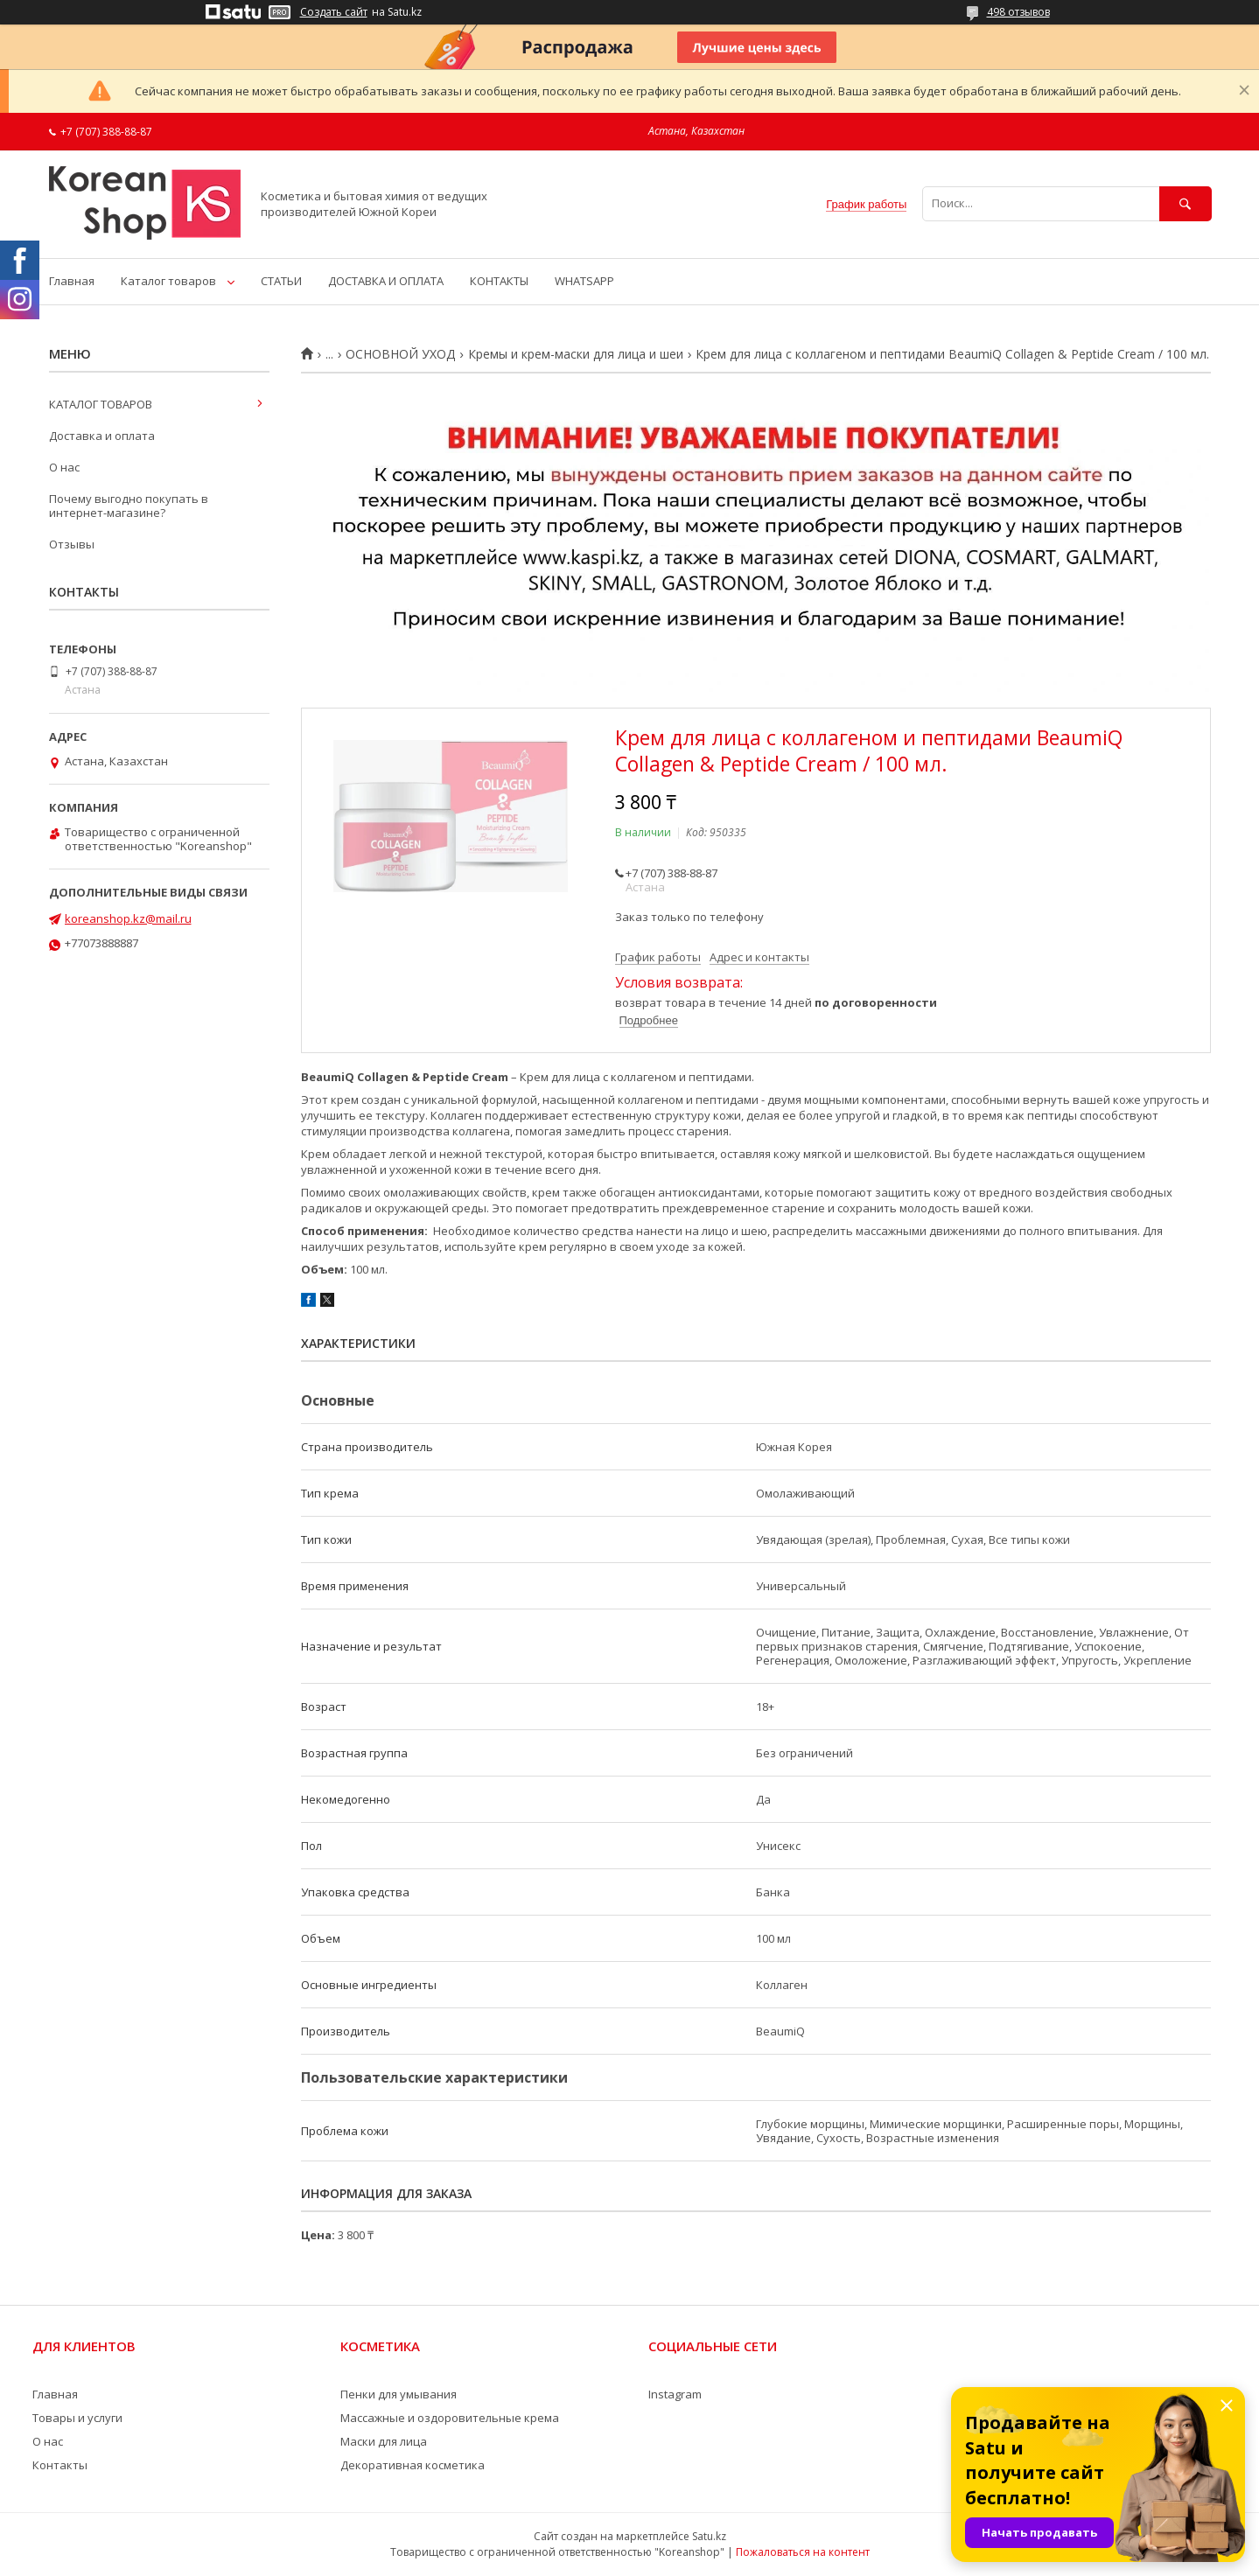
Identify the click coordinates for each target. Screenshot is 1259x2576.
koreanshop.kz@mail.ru (128, 918)
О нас (64, 467)
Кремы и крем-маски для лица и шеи (575, 354)
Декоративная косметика (412, 2465)
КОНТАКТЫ (499, 281)
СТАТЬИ (281, 281)
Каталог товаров (168, 281)
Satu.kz (709, 2536)
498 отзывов (1018, 11)
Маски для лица (383, 2441)
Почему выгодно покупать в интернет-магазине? (128, 505)
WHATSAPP (584, 281)
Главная (71, 281)
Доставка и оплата (102, 435)
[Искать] (1185, 203)
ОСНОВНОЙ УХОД (400, 354)
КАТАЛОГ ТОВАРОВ (100, 404)
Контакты (59, 2465)
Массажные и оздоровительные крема (449, 2418)
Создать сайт (333, 12)
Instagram (675, 2394)
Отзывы (71, 544)
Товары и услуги (77, 2418)
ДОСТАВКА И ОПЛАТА (386, 281)
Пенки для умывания (398, 2394)
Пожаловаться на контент (803, 2552)
